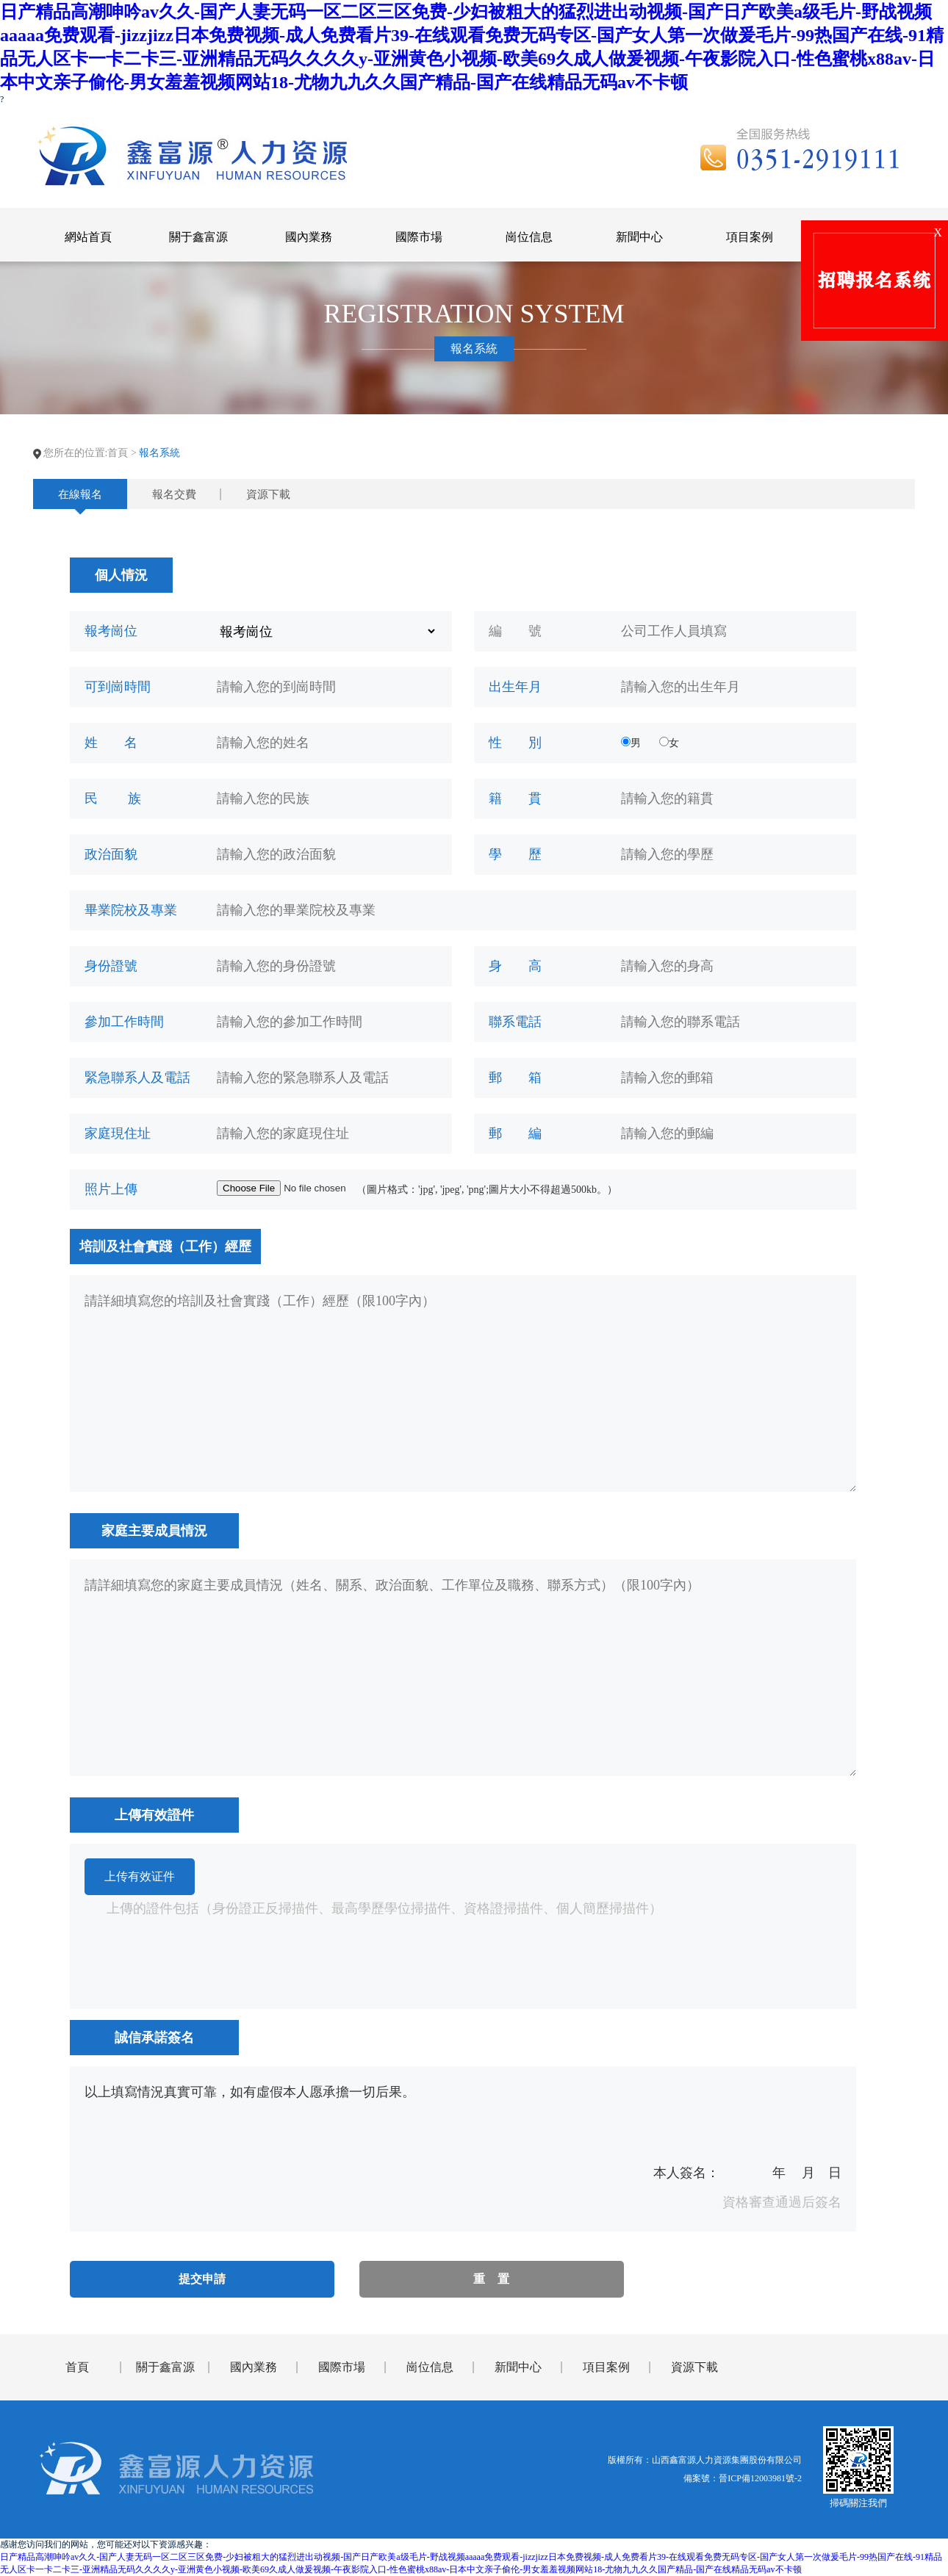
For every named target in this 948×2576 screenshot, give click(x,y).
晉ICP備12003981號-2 (760, 2478)
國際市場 (341, 2367)
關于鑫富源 (165, 2367)
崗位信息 (429, 2367)
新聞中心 (518, 2367)
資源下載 (268, 494)
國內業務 (253, 2367)
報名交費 (174, 494)
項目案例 (606, 2367)
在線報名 (80, 494)
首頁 (117, 452)
